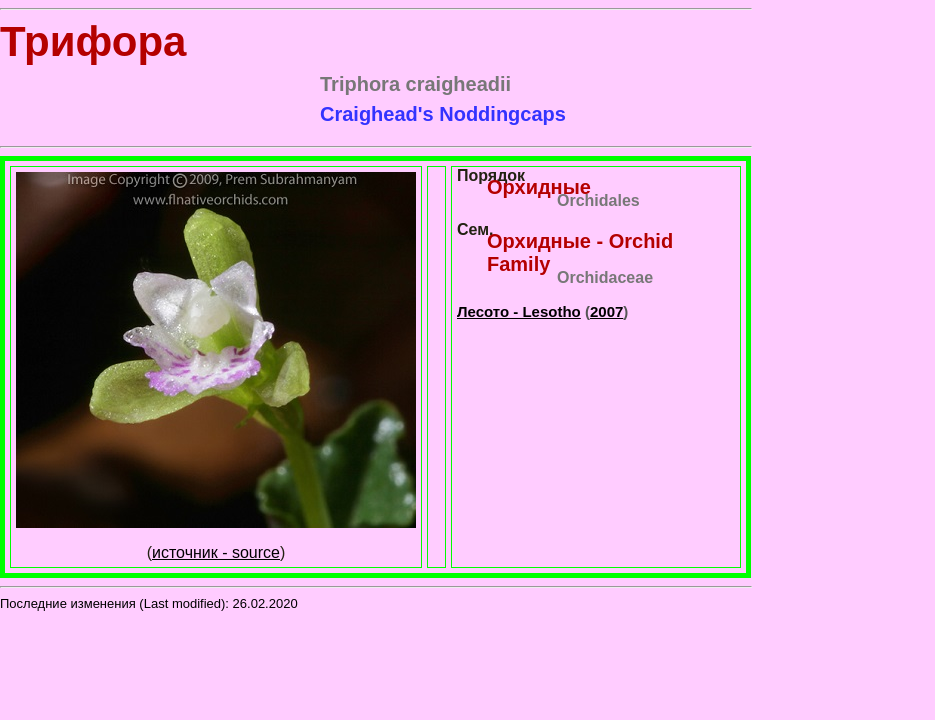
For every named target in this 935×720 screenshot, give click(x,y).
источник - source (216, 552)
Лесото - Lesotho (519, 311)
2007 (606, 311)
